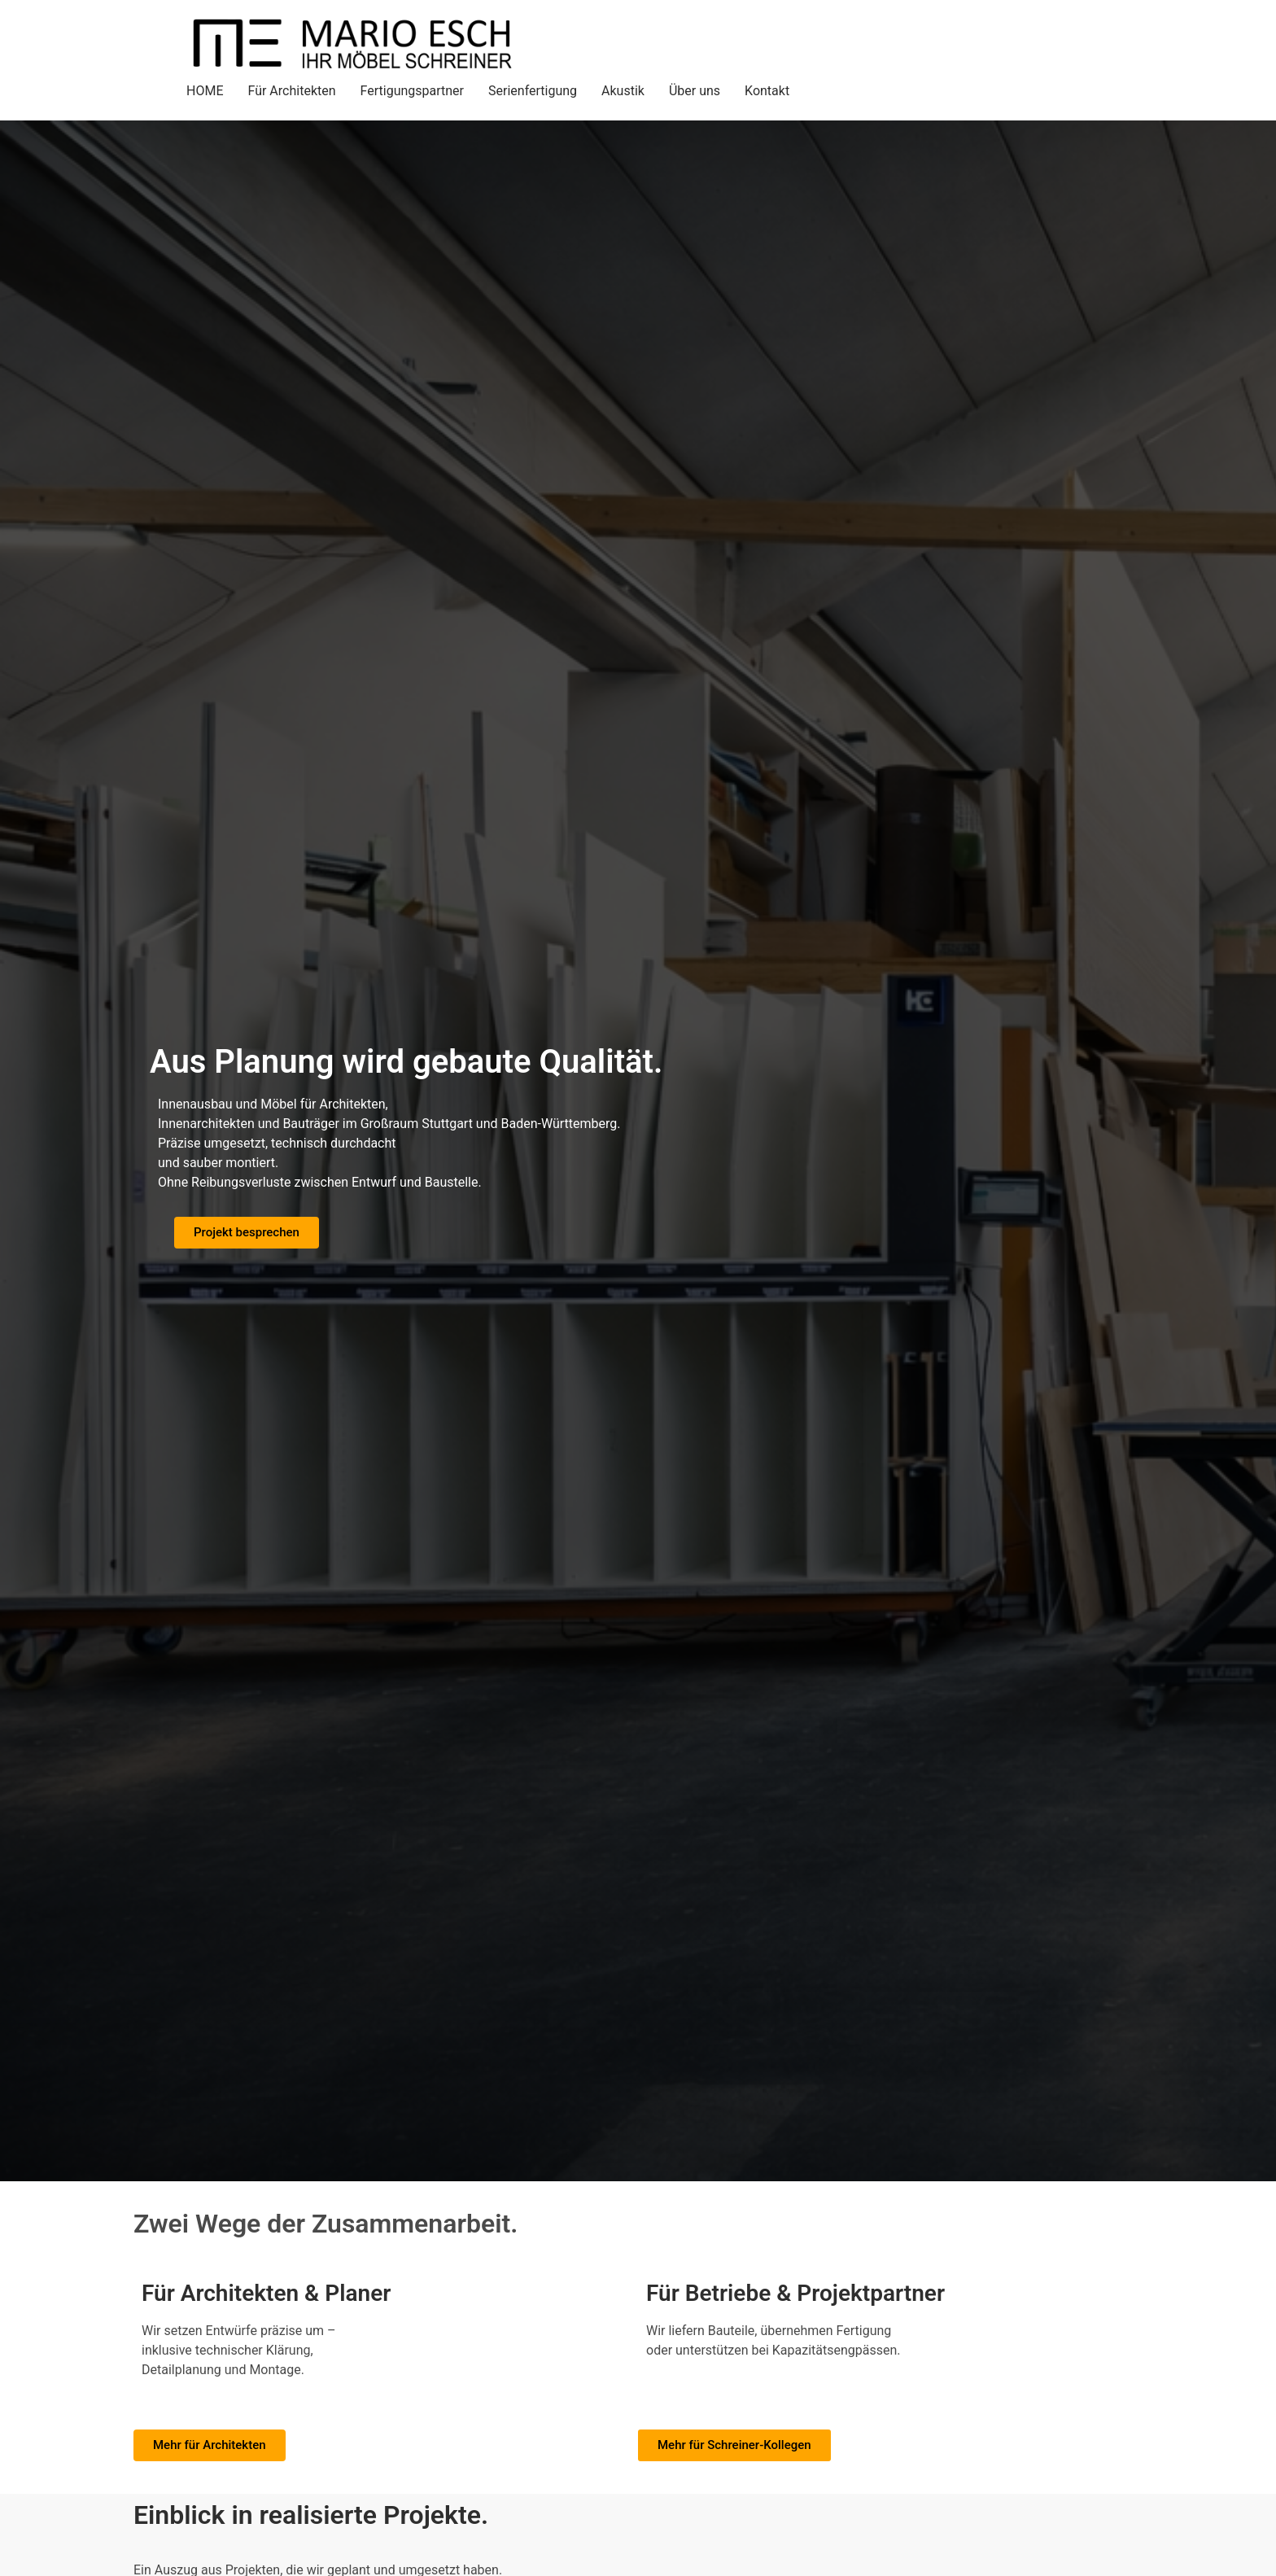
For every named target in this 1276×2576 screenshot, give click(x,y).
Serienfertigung (532, 90)
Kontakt (767, 90)
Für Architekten (291, 90)
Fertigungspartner (412, 90)
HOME (204, 90)
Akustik (623, 90)
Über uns (694, 90)
